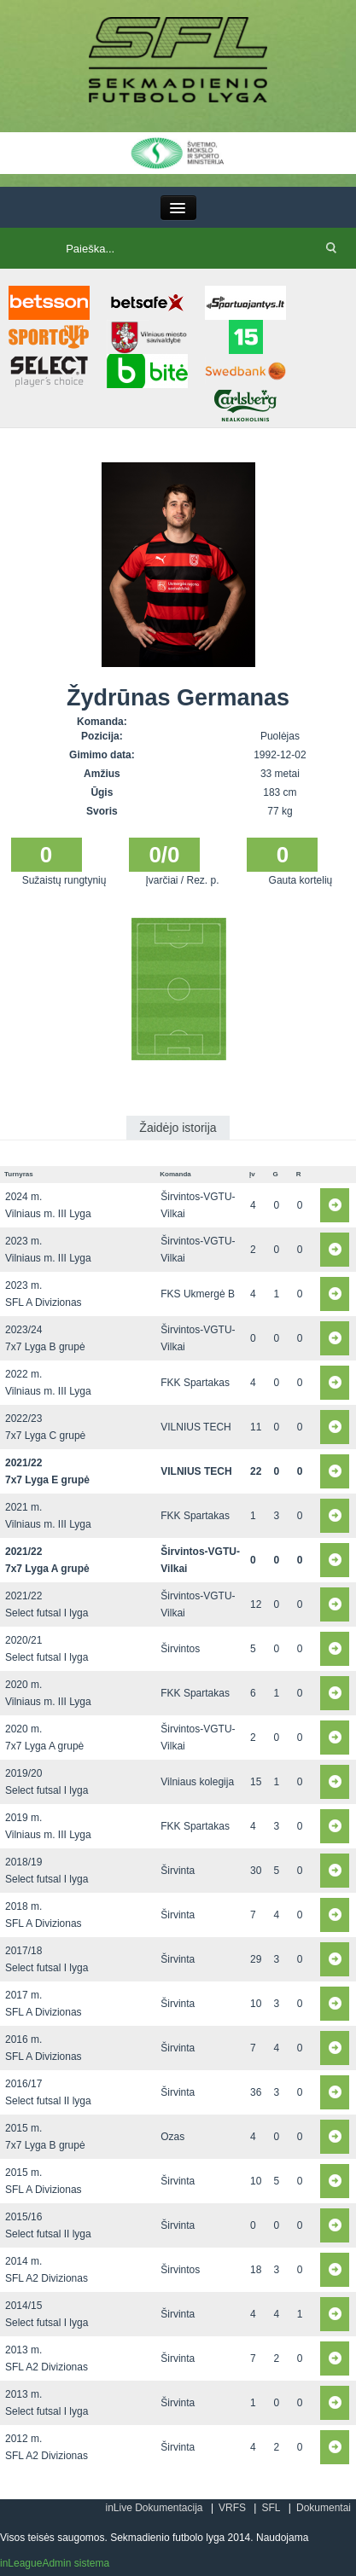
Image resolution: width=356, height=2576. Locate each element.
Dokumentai (323, 2508)
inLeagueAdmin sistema (54, 2563)
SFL (270, 2508)
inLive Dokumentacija (153, 2508)
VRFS (232, 2508)
